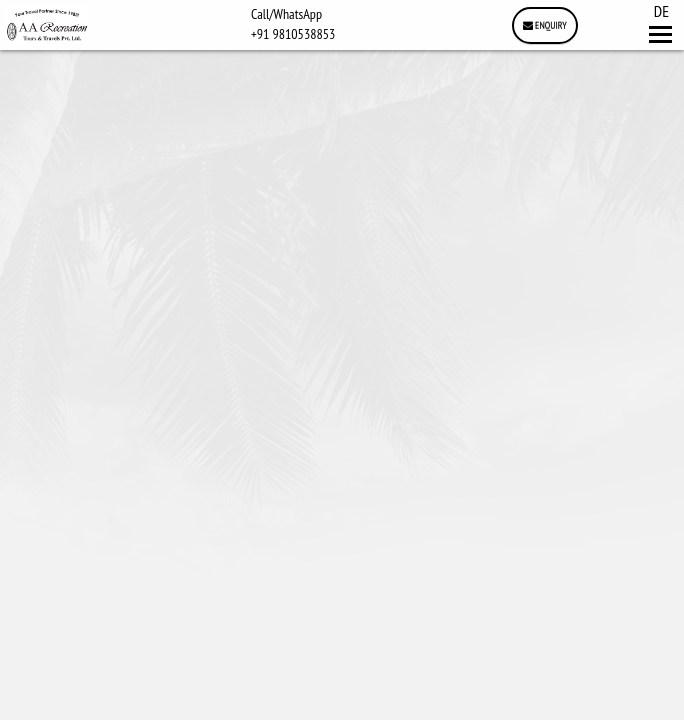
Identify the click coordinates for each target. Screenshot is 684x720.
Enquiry (545, 25)
